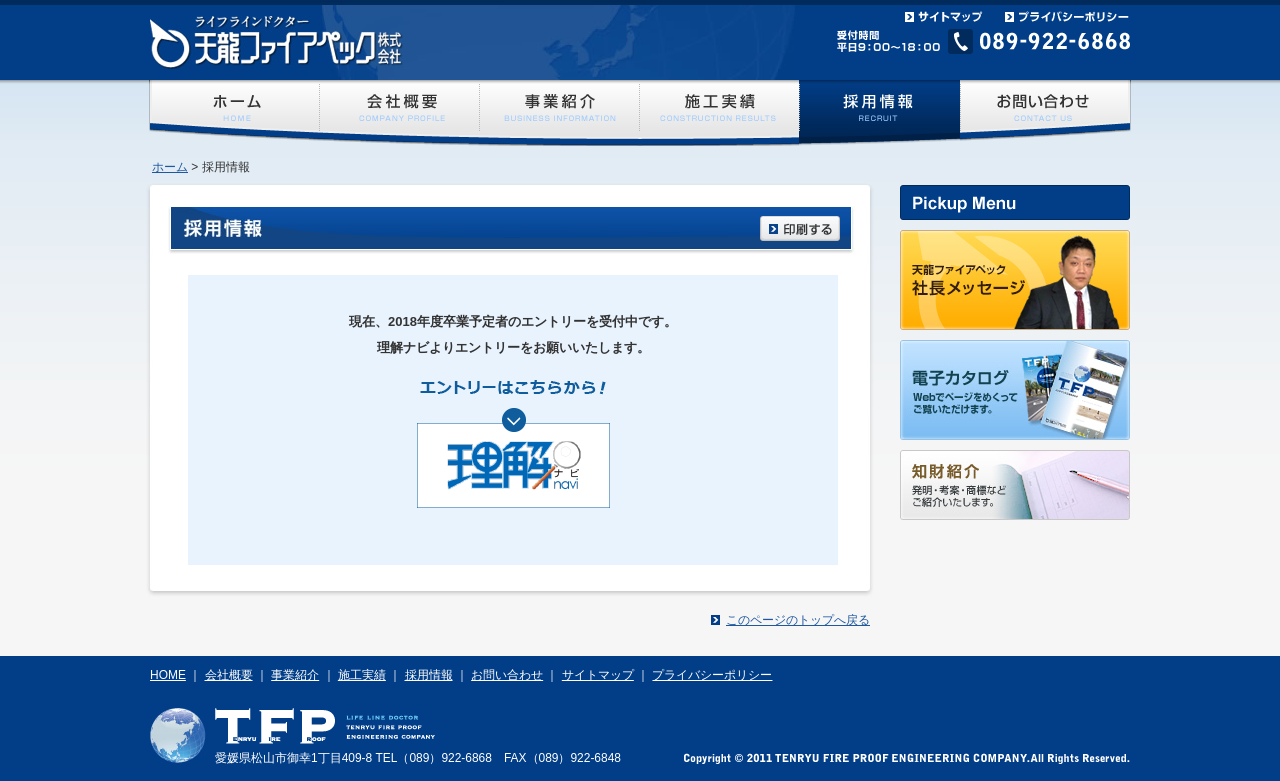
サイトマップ (598, 675)
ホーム (170, 167)
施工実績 (362, 675)
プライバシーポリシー (712, 675)
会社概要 (229, 675)
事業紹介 (295, 675)
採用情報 (429, 675)
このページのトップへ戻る (798, 620)
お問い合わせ (507, 675)
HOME (168, 675)
